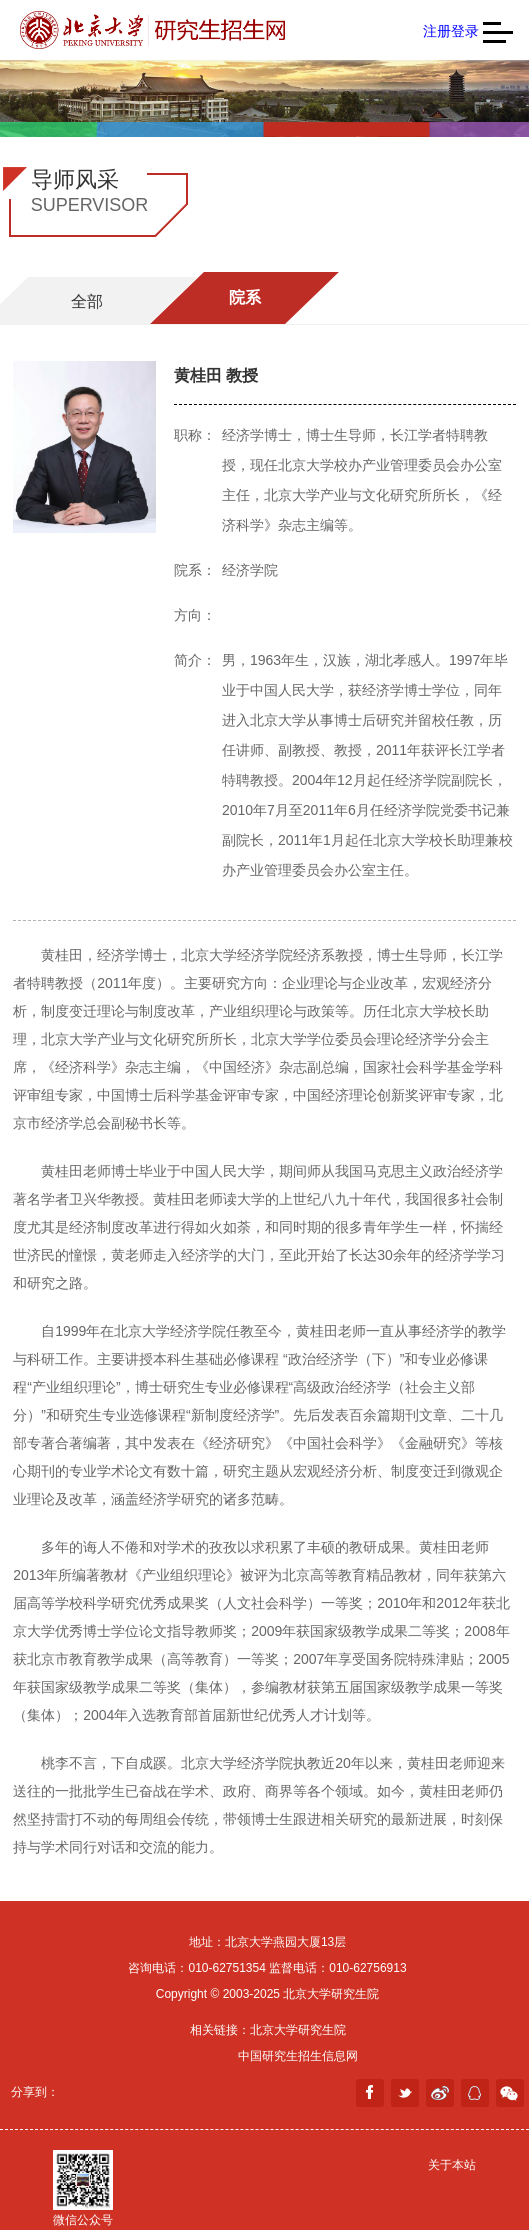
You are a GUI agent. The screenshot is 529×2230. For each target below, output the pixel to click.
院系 (245, 297)
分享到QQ (475, 2093)
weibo (440, 2093)
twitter (405, 2093)
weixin (510, 2093)
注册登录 (451, 31)
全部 (87, 301)
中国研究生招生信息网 (298, 2056)
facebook (370, 2093)
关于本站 (452, 2165)
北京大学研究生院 (298, 2030)
